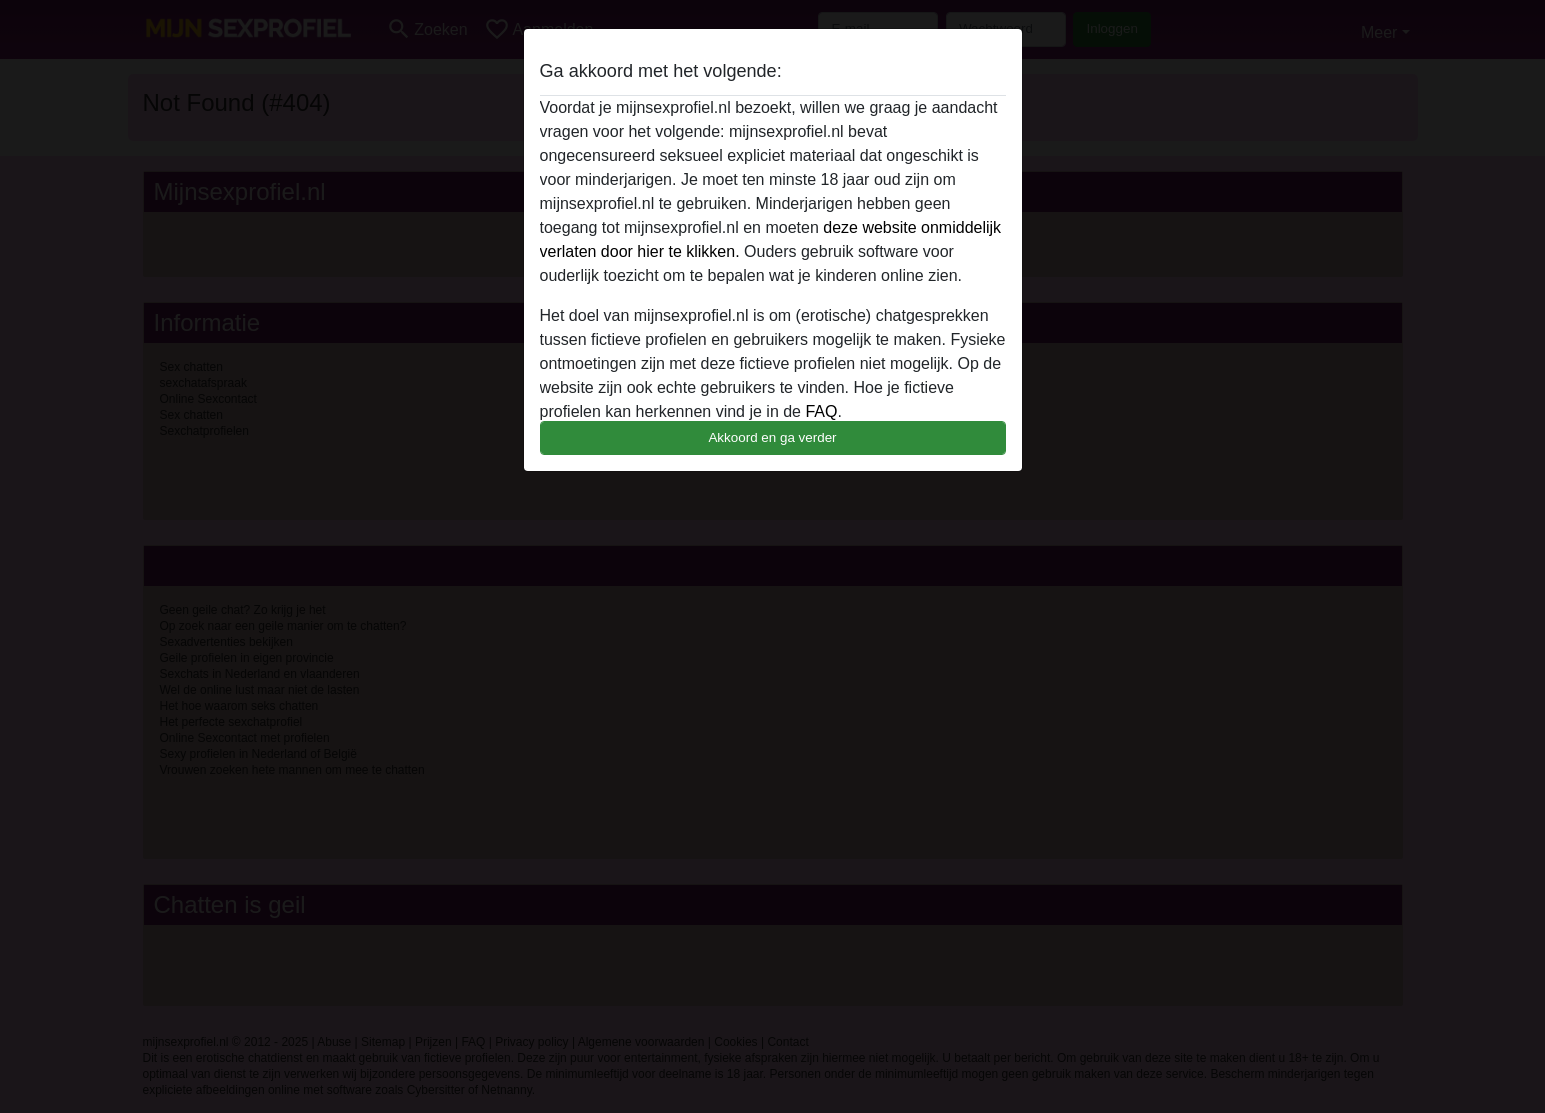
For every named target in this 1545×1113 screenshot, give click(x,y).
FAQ (821, 411)
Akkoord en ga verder (772, 437)
